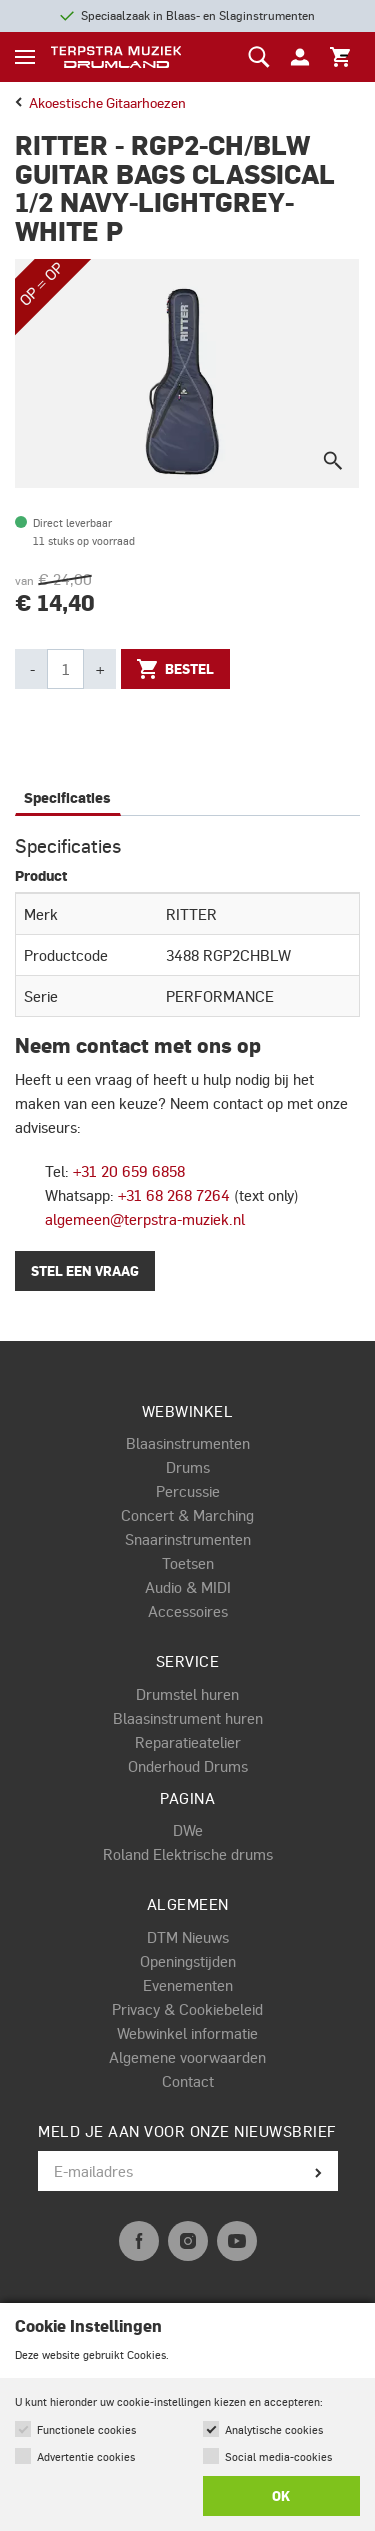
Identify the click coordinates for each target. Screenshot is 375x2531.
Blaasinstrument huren (188, 1718)
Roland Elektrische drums (188, 1854)
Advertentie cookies (86, 2456)
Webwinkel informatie (187, 2033)
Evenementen (188, 1985)
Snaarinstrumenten (188, 1539)
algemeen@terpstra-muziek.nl (145, 1219)
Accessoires (188, 1611)
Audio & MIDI (188, 1587)
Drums (188, 1467)
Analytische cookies (274, 2429)
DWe (188, 1830)
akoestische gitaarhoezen (100, 102)
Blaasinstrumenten (188, 1443)
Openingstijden (188, 1961)
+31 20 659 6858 (129, 1171)
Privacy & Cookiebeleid (187, 2009)
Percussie (188, 1491)
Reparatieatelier (188, 1742)
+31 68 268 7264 (174, 1195)
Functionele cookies (86, 2429)
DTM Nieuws (188, 1937)
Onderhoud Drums (188, 1766)
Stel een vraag (85, 1271)
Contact (188, 2081)
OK (281, 2496)
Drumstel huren (187, 1694)
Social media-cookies (278, 2456)
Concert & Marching (187, 1515)
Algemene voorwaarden (187, 2057)
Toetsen (188, 1563)
